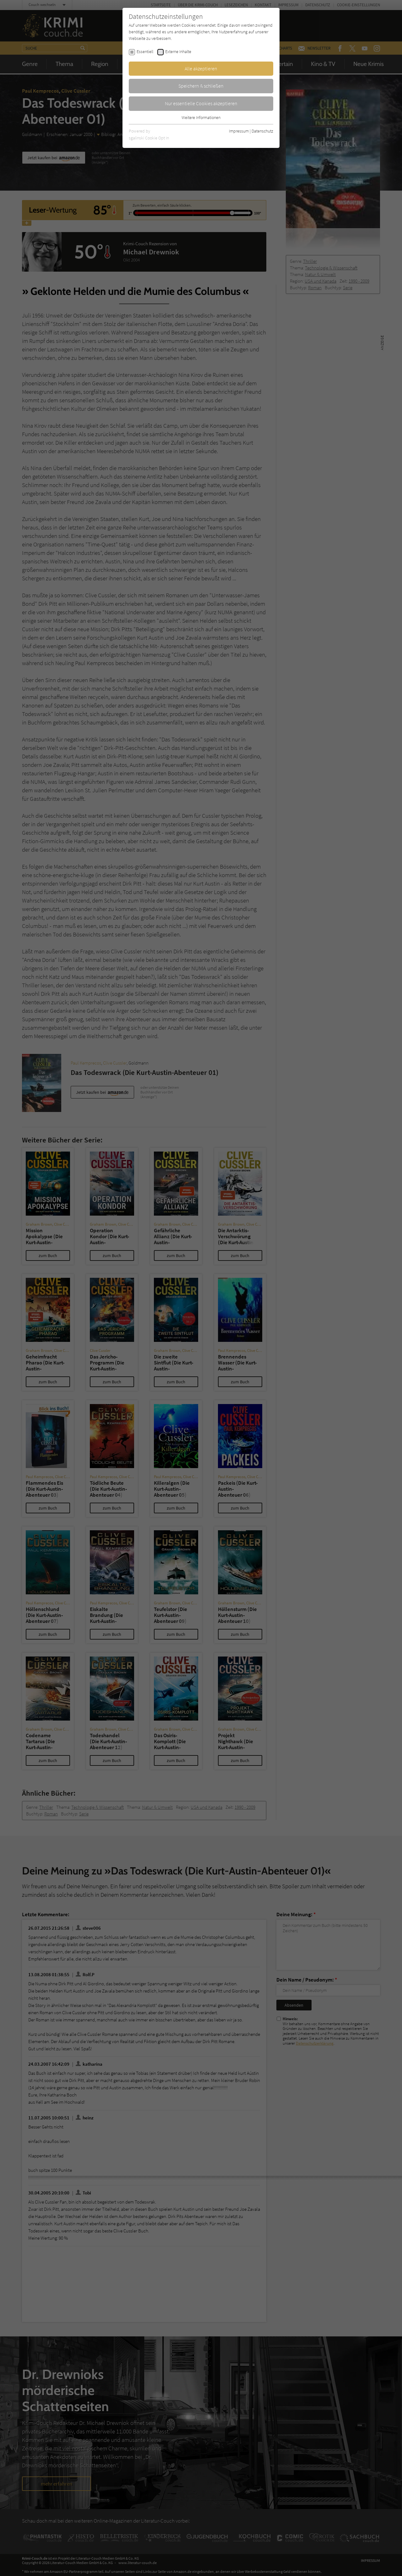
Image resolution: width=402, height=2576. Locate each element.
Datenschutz (262, 131)
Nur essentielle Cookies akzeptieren (201, 103)
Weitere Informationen (201, 117)
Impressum (239, 131)
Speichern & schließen (201, 86)
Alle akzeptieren (201, 68)
